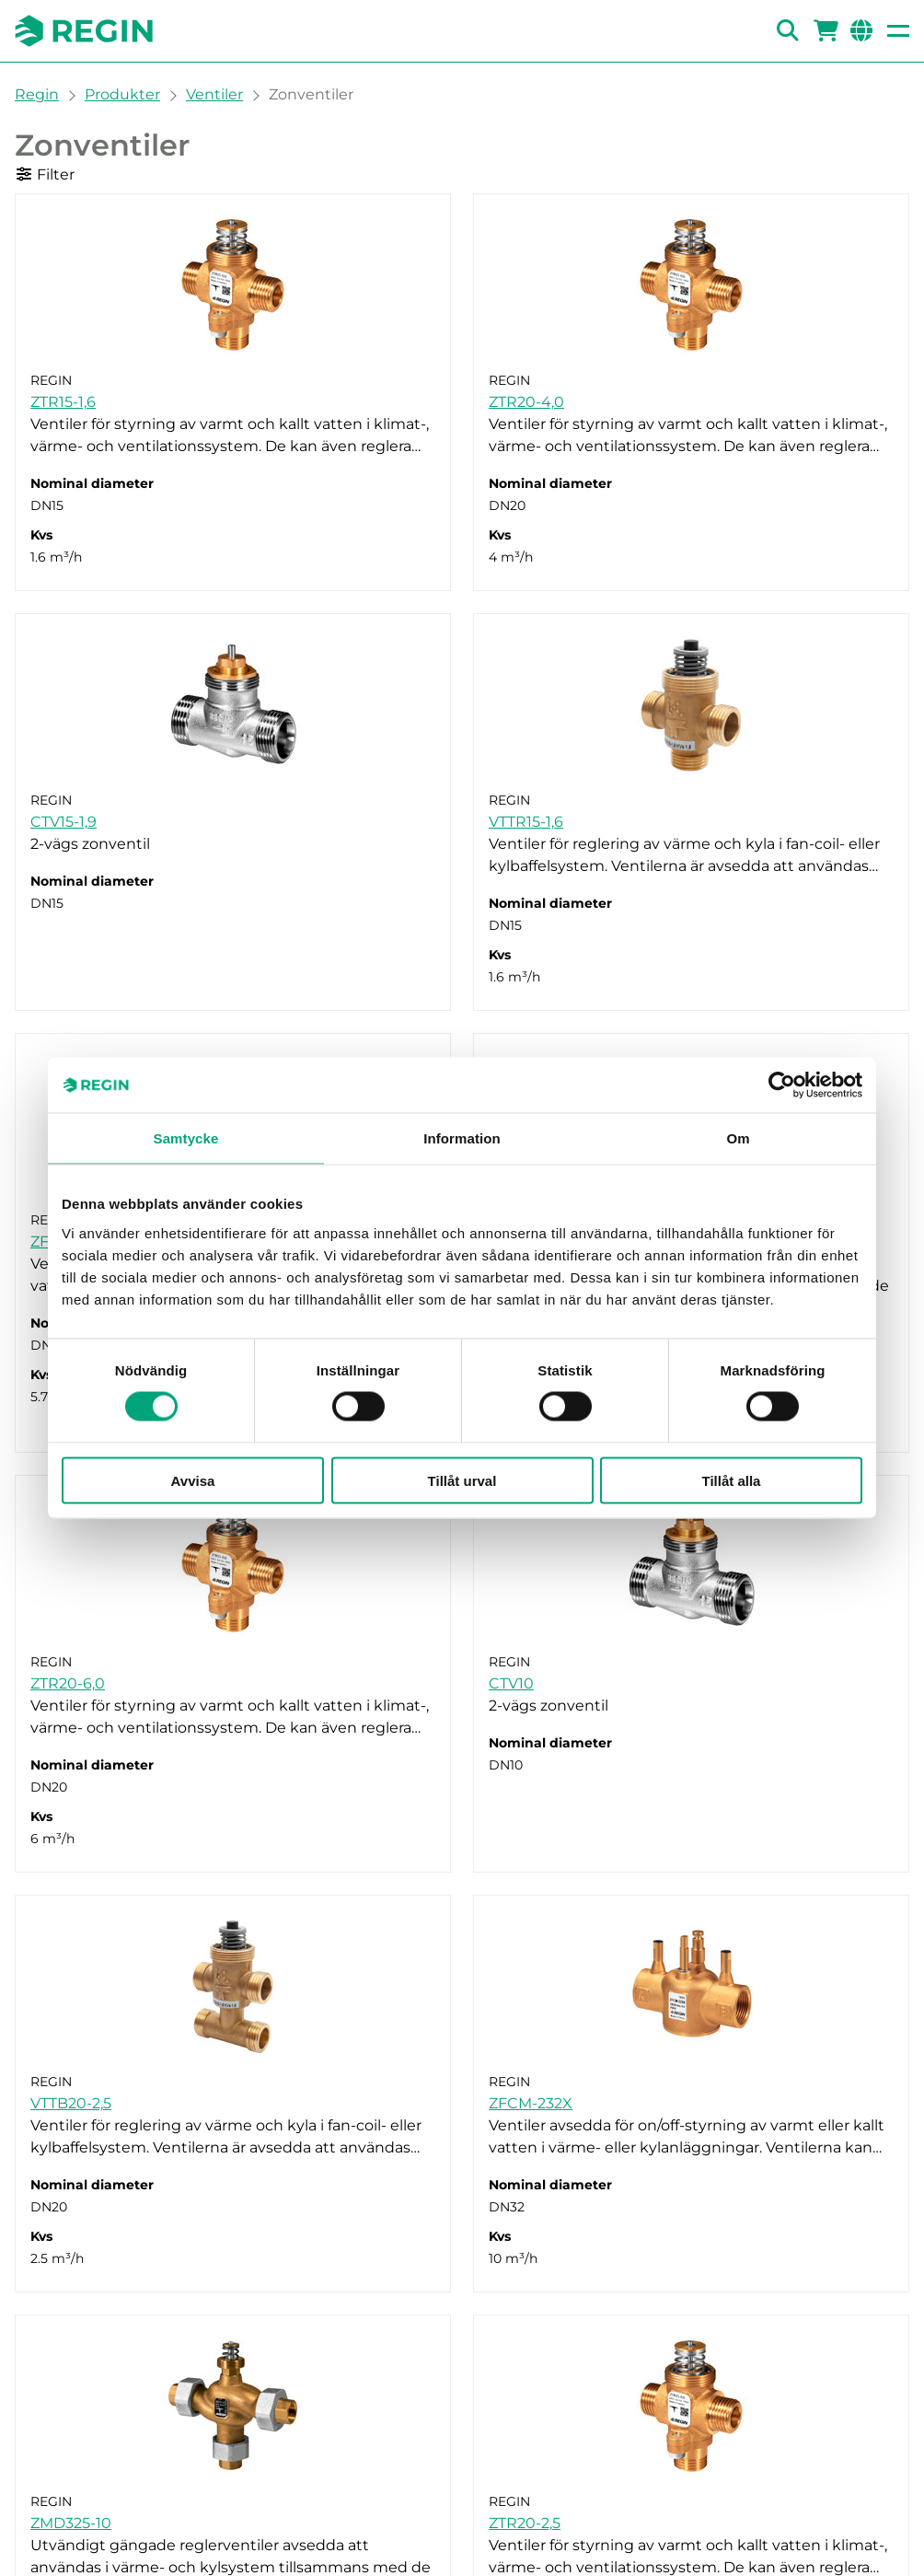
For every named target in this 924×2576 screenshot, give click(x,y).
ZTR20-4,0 (526, 402)
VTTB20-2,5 (70, 2103)
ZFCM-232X (530, 2103)
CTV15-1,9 (63, 821)
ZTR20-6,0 (67, 1683)
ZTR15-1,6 (63, 402)
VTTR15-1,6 (526, 821)
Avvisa (193, 1480)
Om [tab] (737, 1138)
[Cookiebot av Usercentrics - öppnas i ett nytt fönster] (781, 1085)
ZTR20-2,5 (524, 2523)
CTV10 (511, 1683)
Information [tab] (462, 1138)
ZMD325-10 (70, 2523)
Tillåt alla (731, 1480)
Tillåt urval (462, 1480)
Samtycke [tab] (186, 1138)
